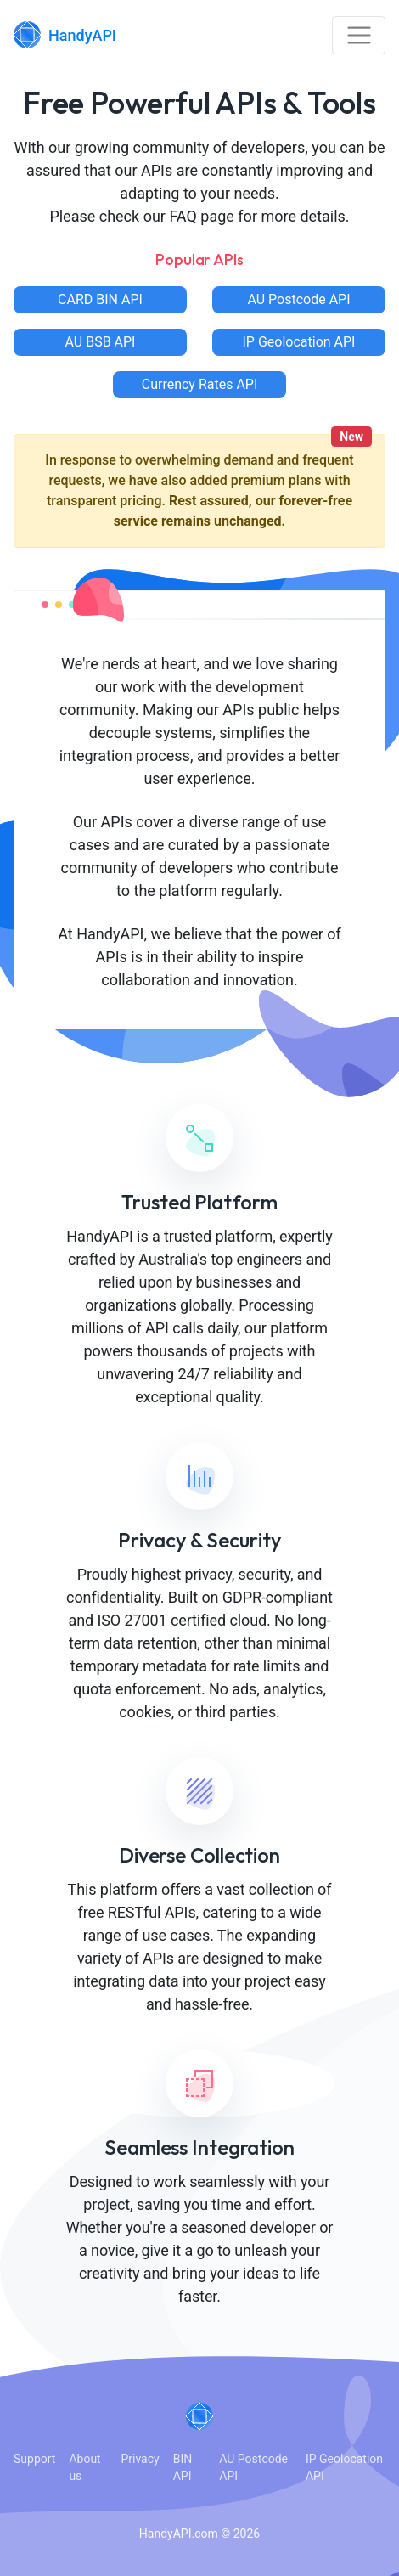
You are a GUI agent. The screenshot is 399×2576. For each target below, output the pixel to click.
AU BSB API (100, 342)
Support (34, 2459)
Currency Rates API (200, 384)
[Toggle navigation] (358, 35)
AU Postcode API (298, 299)
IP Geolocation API (299, 342)
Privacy (140, 2459)
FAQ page (201, 216)
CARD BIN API (100, 299)
